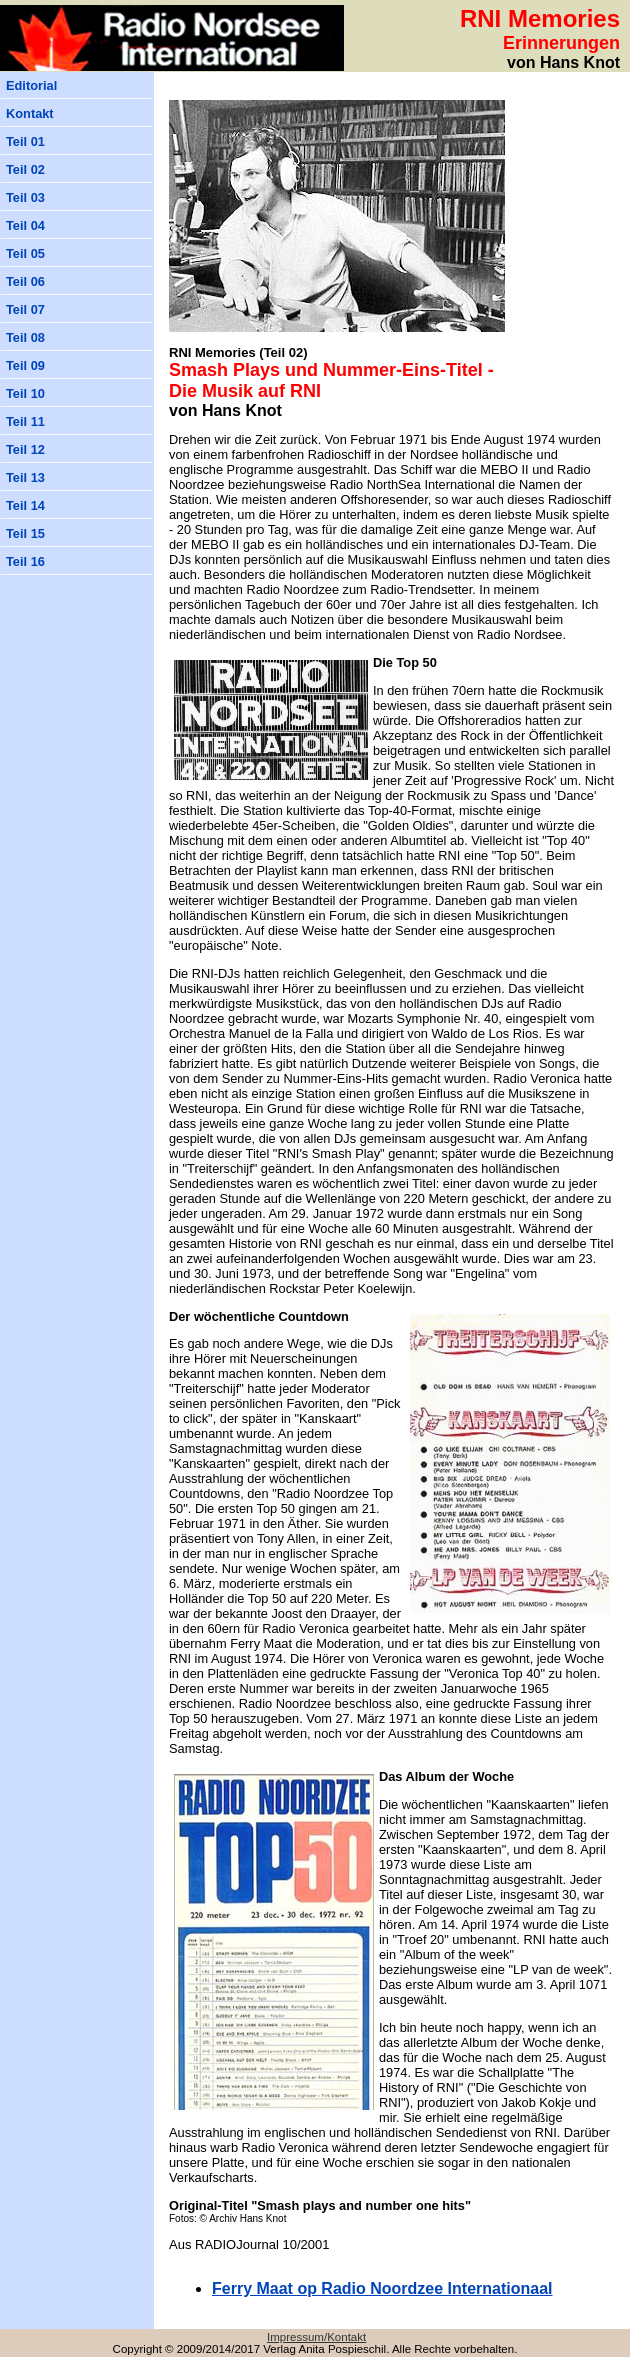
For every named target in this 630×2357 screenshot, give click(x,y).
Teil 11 (25, 421)
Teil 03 (25, 197)
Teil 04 (25, 225)
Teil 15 (25, 533)
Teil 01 (25, 141)
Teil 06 (25, 281)
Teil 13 (25, 477)
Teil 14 (25, 505)
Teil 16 (25, 561)
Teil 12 (25, 449)
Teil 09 (25, 365)
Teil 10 (25, 393)
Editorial (31, 85)
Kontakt (30, 113)
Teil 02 (25, 169)
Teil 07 (25, 309)
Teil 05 (25, 253)
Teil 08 (25, 337)
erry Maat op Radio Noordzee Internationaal (382, 2288)
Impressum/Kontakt (316, 2337)
